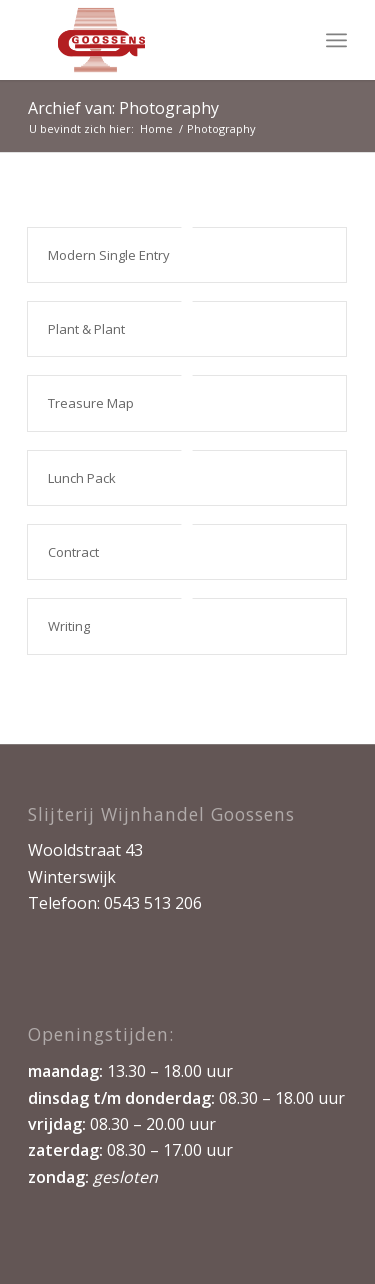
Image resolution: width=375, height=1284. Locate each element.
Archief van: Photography (123, 108)
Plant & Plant (86, 329)
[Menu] (336, 40)
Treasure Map (91, 403)
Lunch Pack (82, 478)
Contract (73, 552)
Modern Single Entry (109, 255)
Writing (69, 626)
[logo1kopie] (155, 40)
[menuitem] (336, 40)
